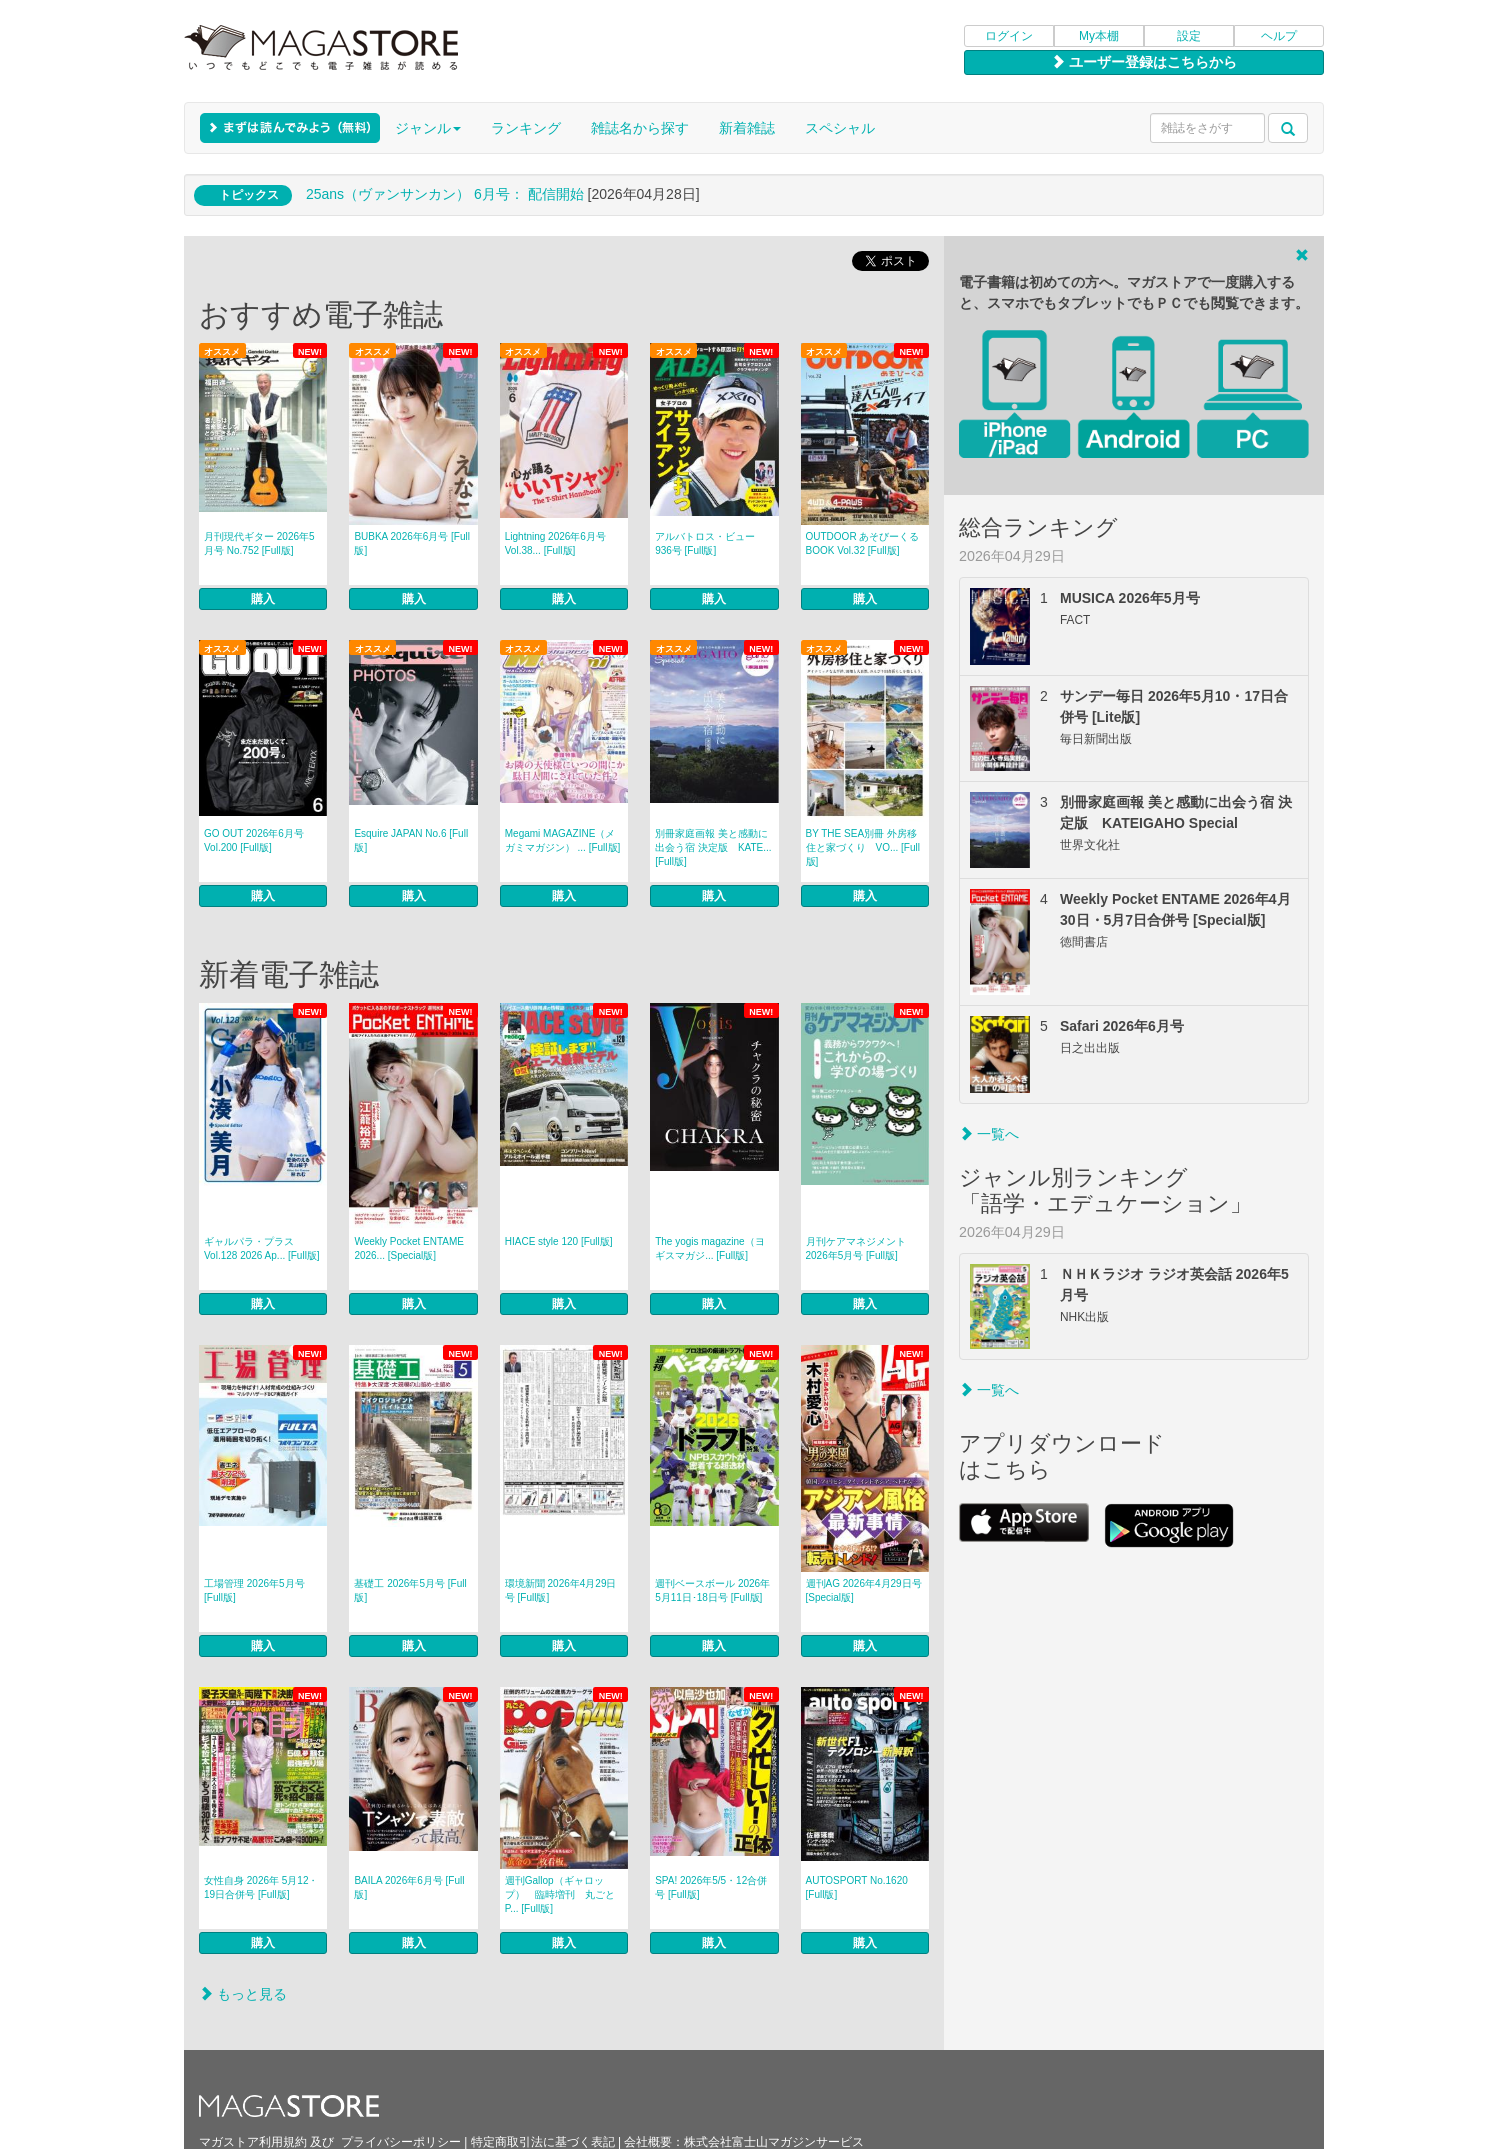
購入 (263, 599)
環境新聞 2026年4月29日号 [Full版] (561, 1590)
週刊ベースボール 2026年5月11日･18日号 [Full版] (712, 1590)
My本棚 (1099, 36)
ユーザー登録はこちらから (1144, 62)
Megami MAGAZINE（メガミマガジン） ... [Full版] (563, 840)
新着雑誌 (747, 128)
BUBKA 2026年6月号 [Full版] (412, 543)
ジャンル (428, 128)
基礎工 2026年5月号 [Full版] (410, 1590)
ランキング (526, 128)
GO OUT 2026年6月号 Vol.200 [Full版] (254, 840)
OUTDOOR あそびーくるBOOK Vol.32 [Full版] (863, 543)
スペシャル (840, 128)
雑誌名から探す (640, 128)
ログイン (1009, 36)
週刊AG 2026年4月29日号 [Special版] (864, 1590)
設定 (1189, 36)
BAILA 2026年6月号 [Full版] (409, 1887)
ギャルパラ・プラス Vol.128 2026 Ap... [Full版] (262, 1248)
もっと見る (243, 1994)
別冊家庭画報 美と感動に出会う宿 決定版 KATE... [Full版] (713, 847)
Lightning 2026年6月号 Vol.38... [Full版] (555, 543)
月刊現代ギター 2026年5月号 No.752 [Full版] (259, 543)
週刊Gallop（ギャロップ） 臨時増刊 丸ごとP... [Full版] (560, 1894)
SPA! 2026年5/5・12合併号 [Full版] (711, 1887)
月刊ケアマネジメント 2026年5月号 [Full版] (856, 1248)
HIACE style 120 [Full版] (559, 1241)
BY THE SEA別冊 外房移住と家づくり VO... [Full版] (863, 847)
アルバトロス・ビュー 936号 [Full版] (705, 543)
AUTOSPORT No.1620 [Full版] (857, 1887)
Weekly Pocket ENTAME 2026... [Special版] (409, 1248)
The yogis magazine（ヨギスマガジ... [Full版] (710, 1248)
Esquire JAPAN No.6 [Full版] (411, 840)
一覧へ (989, 1134)
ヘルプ (1279, 36)
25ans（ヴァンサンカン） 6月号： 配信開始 (445, 194)
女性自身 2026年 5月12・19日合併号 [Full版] (261, 1887)
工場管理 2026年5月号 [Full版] (254, 1590)
